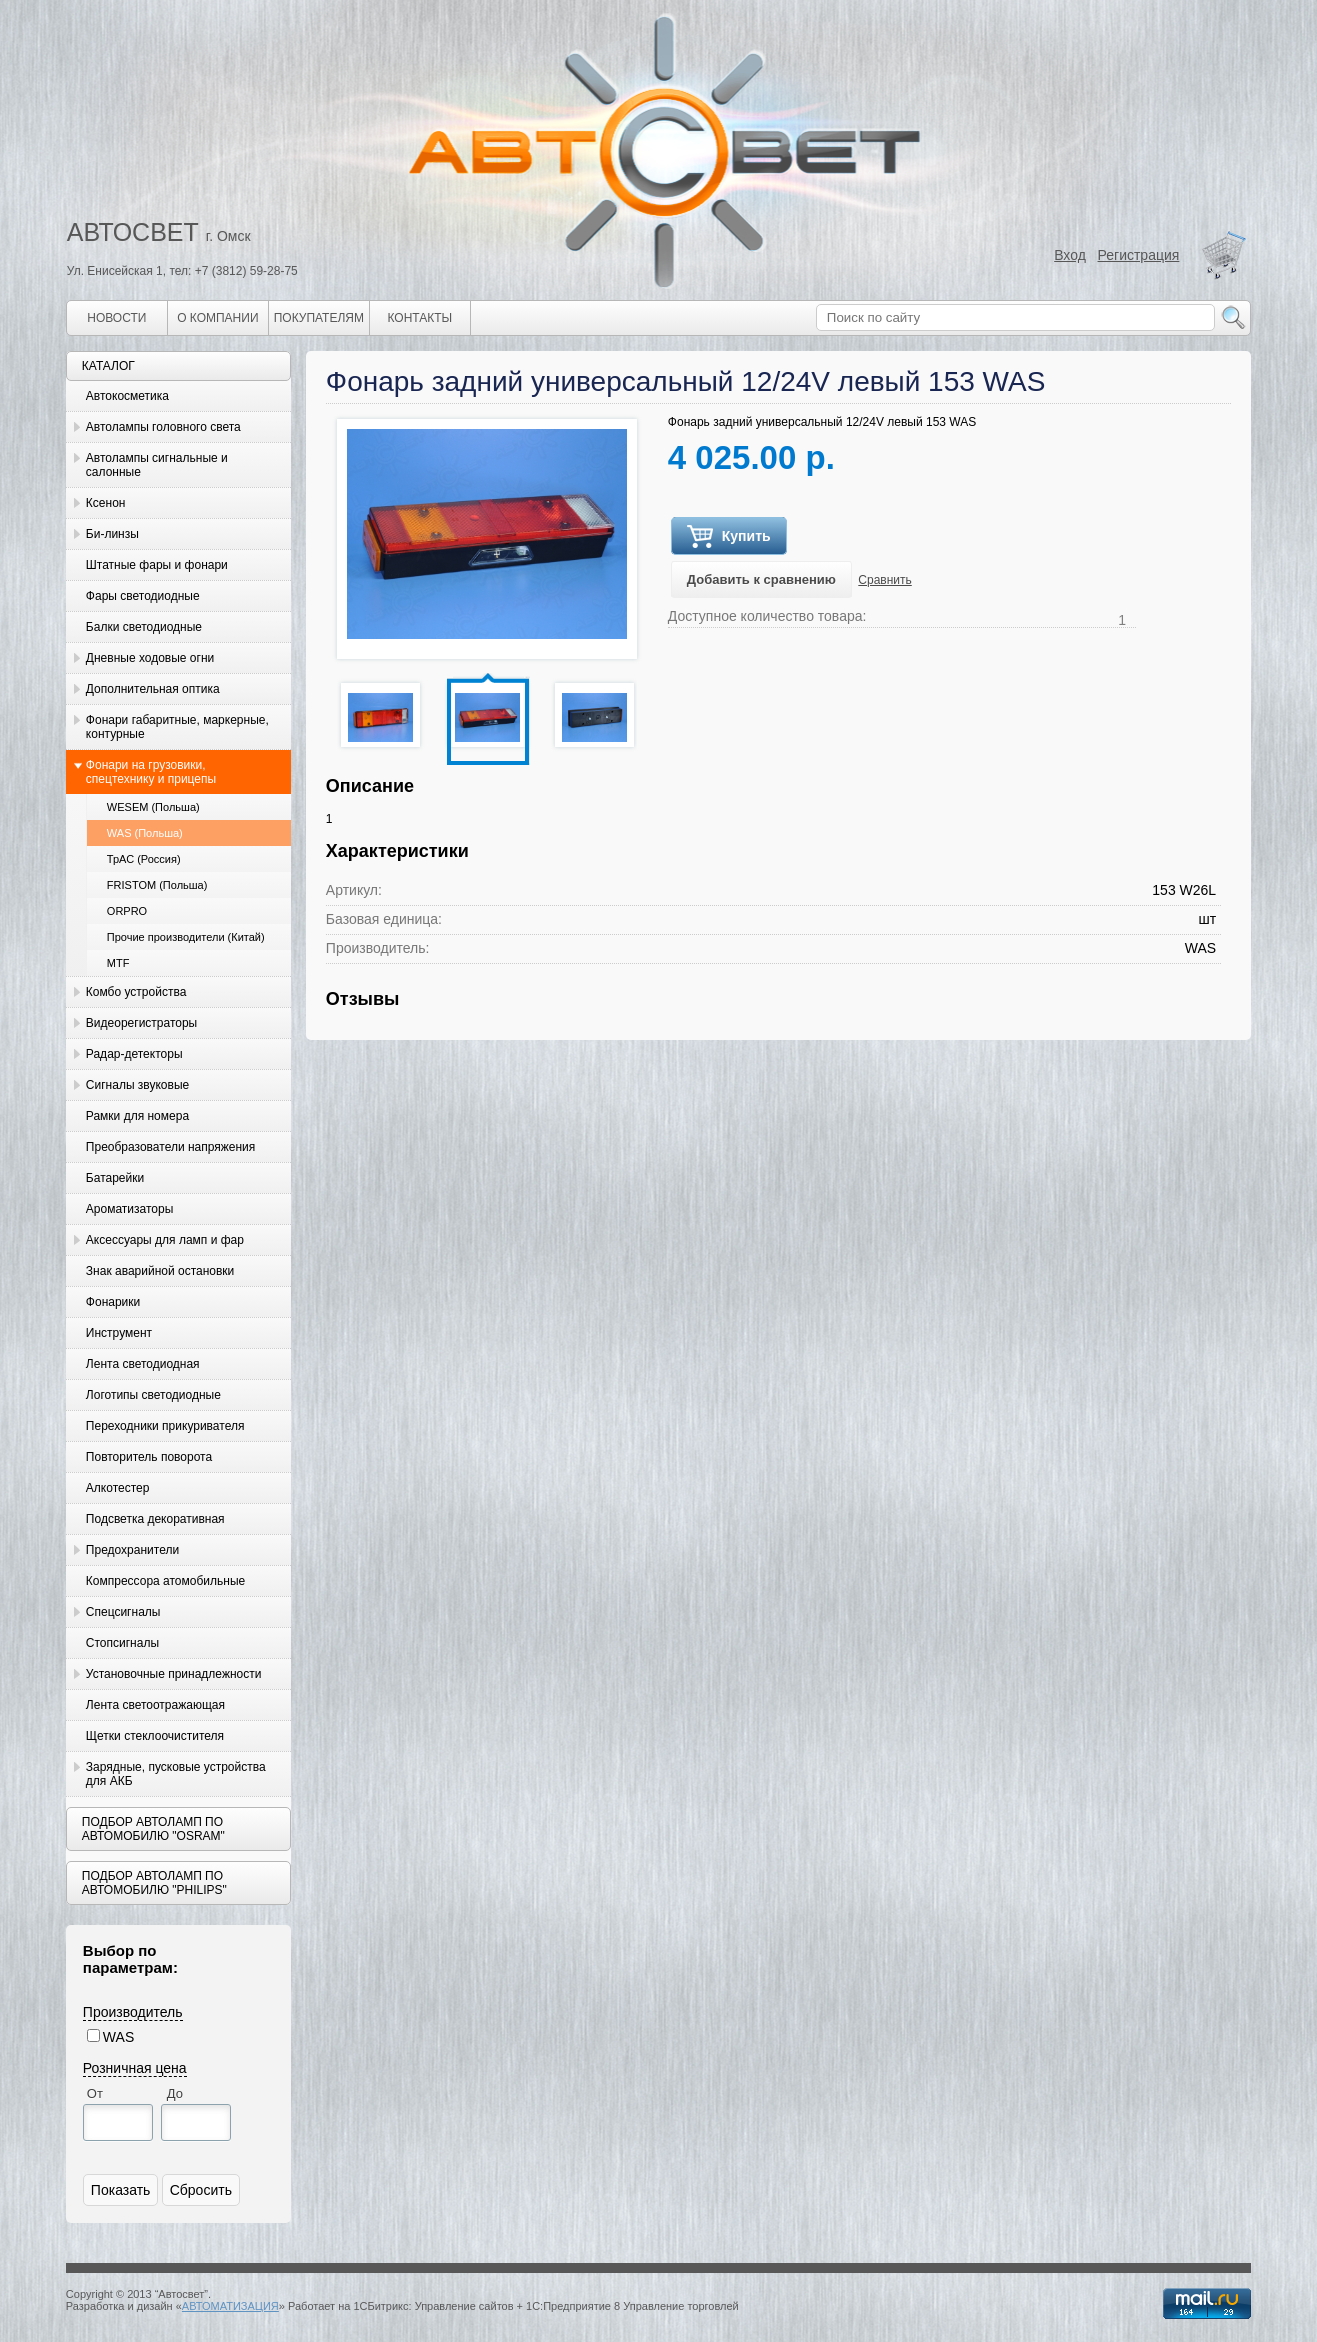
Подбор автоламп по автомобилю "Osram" (153, 1829)
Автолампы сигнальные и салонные (157, 465)
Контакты (419, 318)
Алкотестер (118, 1488)
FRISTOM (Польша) (157, 885)
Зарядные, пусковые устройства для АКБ (176, 1774)
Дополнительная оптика (153, 689)
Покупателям (319, 318)
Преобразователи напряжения (170, 1147)
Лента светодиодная (143, 1364)
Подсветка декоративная (155, 1519)
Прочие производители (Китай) (186, 937)
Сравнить (884, 580)
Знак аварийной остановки (160, 1271)
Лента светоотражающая (155, 1705)
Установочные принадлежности (174, 1674)
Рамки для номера (137, 1116)
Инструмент (119, 1333)
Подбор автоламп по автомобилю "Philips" (154, 1883)
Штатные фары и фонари (157, 565)
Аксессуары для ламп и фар (165, 1240)
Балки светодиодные (144, 627)
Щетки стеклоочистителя (155, 1736)
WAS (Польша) (145, 833)
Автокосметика (127, 396)
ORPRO (127, 911)
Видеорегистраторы (141, 1023)
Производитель (133, 2012)
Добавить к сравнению (761, 579)
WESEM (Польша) (153, 807)
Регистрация (1139, 255)
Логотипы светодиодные (153, 1395)
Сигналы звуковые (137, 1085)
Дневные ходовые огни (150, 658)
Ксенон (106, 503)
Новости (116, 318)
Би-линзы (112, 534)
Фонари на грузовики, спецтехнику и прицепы (151, 772)
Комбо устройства (136, 992)
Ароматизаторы (129, 1209)
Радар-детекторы (134, 1054)
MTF (118, 963)
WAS (118, 2037)
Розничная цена (135, 2068)
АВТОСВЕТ (133, 232)
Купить (729, 536)
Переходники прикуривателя (165, 1426)
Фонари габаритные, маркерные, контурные (177, 727)
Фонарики (113, 1302)
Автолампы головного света (163, 427)
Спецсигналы (123, 1612)
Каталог (108, 366)
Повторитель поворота (149, 1457)
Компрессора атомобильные (165, 1581)
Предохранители (132, 1550)
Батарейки (115, 1178)
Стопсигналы (122, 1643)
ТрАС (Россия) (144, 859)
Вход (1070, 255)
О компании (217, 318)
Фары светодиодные (143, 596)
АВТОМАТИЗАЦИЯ (230, 2306)
